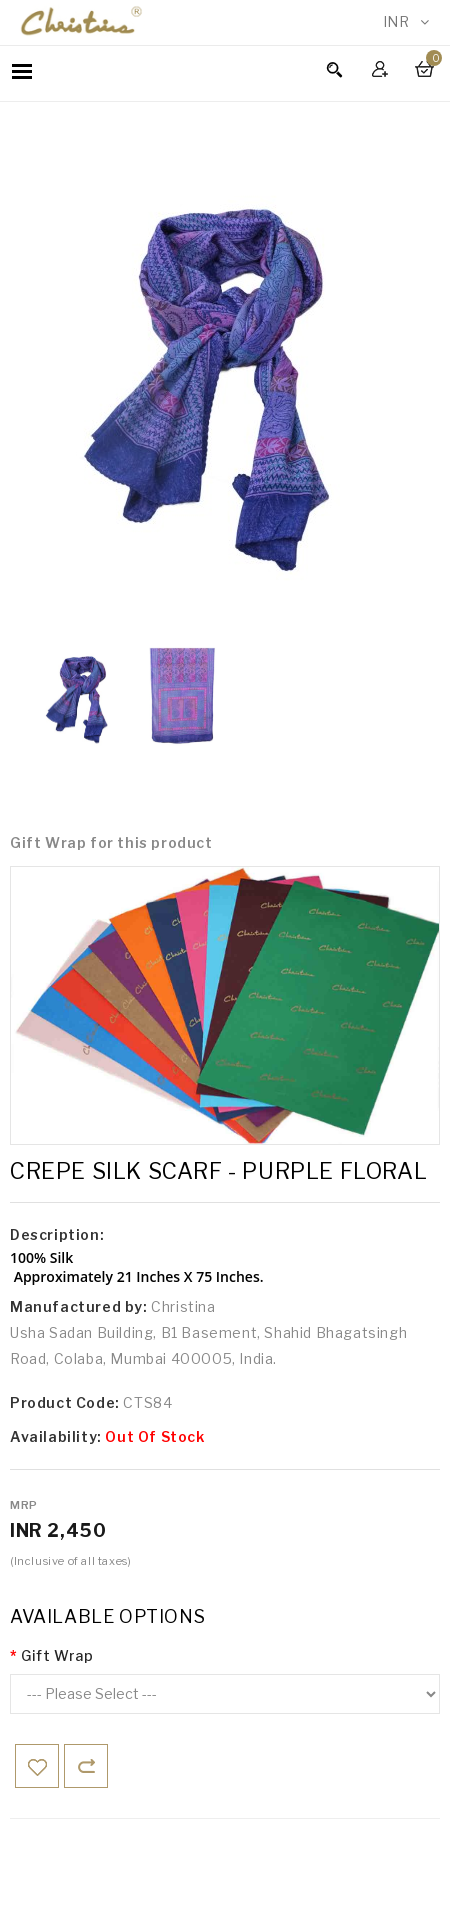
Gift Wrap (57, 1655)
